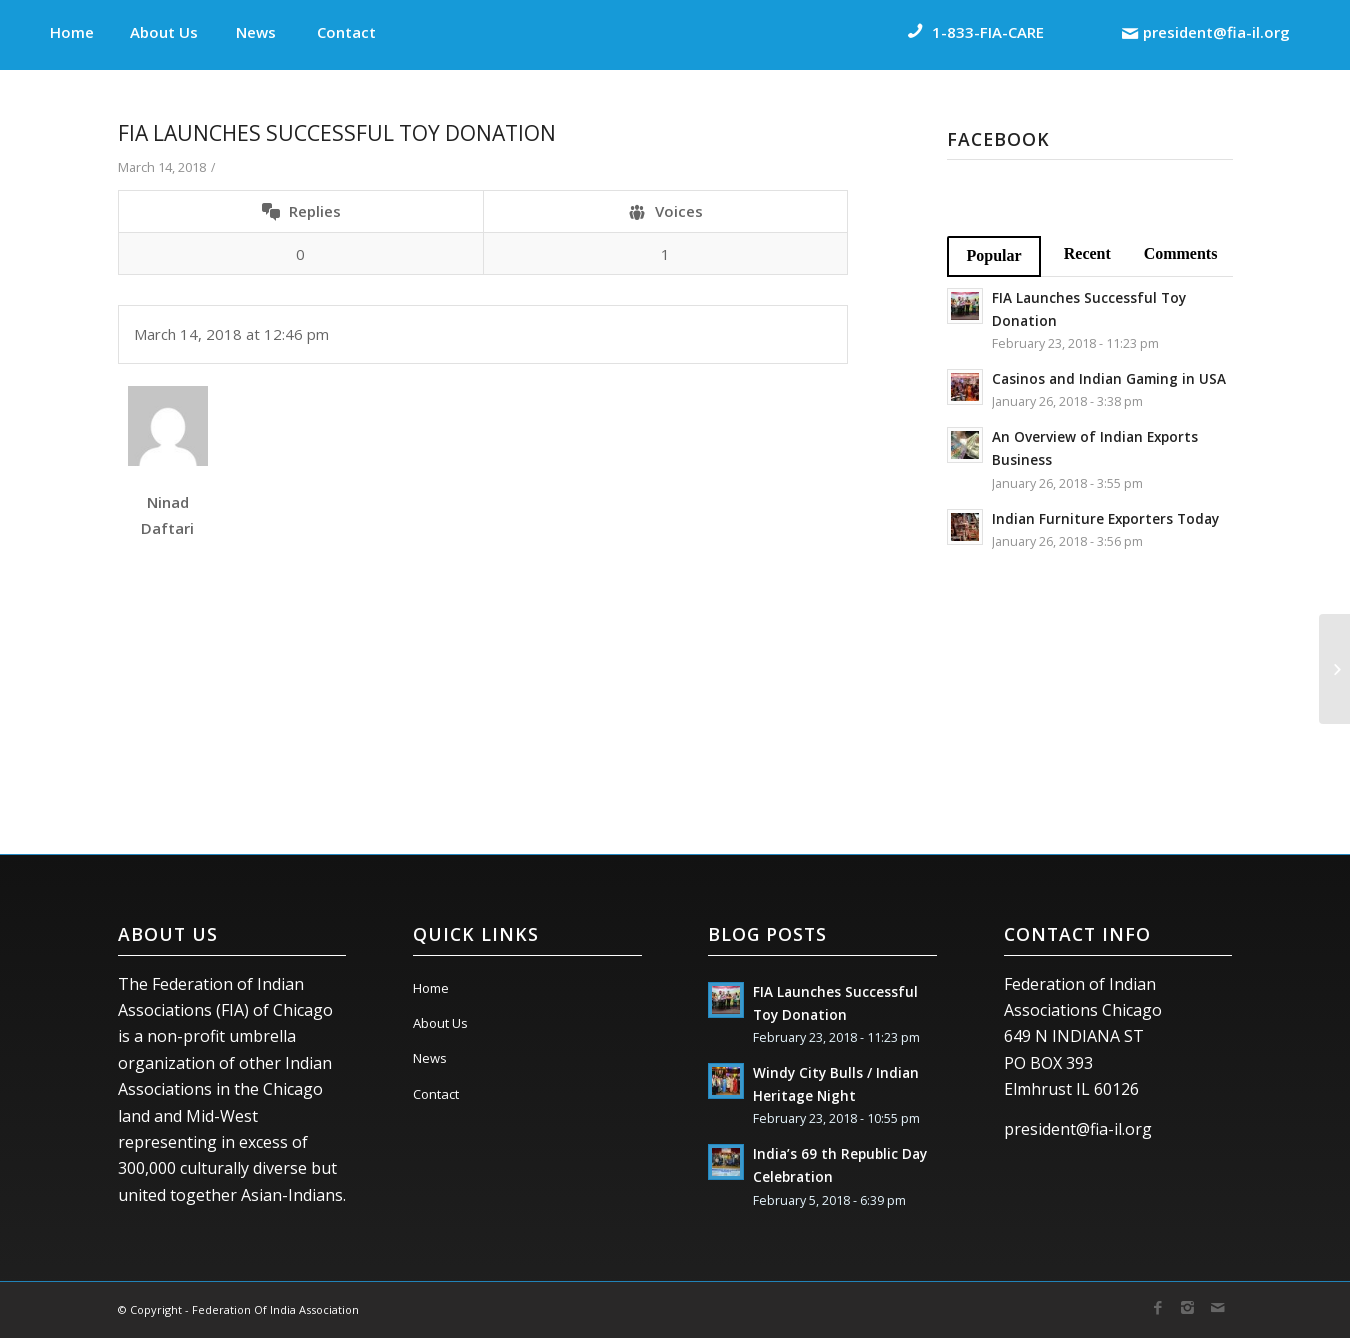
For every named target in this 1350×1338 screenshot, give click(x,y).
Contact (436, 1094)
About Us (440, 1023)
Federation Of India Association (275, 1309)
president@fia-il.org (1078, 1129)
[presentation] (270, 735)
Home (431, 988)
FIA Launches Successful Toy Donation (337, 133)
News (430, 1058)
